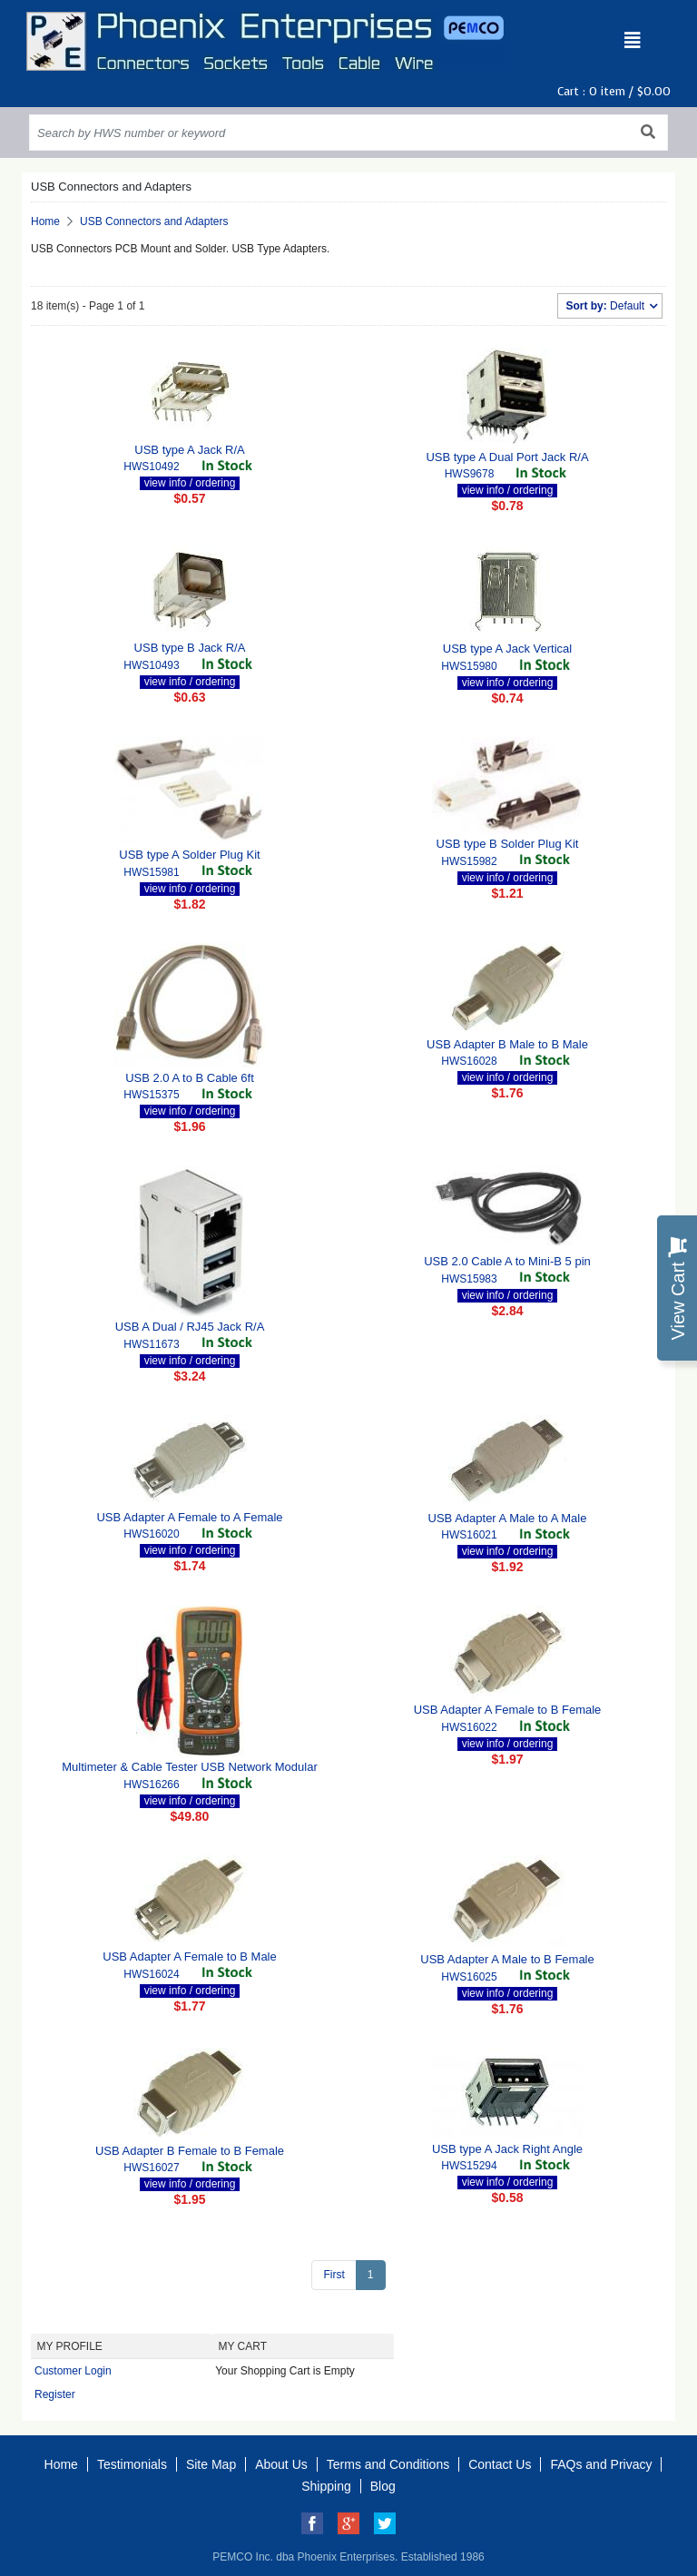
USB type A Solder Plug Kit (189, 854)
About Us (281, 2464)
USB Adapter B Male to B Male (507, 1044)
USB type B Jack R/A (190, 647)
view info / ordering (190, 483)
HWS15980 (468, 666)
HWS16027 (151, 2167)
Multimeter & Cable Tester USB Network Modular (190, 1767)
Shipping (326, 2486)
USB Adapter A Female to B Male (190, 1956)
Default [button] (606, 306)
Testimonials (132, 2464)
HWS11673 (151, 1344)
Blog (383, 2486)
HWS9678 (470, 473)
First (333, 2274)
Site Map (211, 2464)
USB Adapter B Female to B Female (189, 2151)
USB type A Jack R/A (189, 450)
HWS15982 (468, 861)
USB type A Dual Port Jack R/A (507, 457)
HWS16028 (468, 1061)
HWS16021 (468, 1535)
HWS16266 (151, 1784)
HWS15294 (468, 2165)
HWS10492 (151, 466)
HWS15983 (468, 1279)
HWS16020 (151, 1534)
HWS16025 (468, 1977)
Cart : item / (614, 91)
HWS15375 (151, 1094)
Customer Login (73, 2371)
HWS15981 (151, 872)
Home (45, 221)
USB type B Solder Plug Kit (508, 843)
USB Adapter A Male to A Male (507, 1518)
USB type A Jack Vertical (507, 648)
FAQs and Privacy (601, 2464)
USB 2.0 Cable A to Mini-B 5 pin (507, 1261)
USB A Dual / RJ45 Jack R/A (190, 1326)
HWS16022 (468, 1727)
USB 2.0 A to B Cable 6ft (189, 1078)
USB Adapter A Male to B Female (507, 1959)
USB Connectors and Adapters (154, 221)
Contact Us (499, 2464)
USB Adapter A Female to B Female (508, 1709)
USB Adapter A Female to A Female (189, 1517)
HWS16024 (151, 1974)
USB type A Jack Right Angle (507, 2149)
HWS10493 (151, 665)
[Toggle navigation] (633, 40)
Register (54, 2394)
